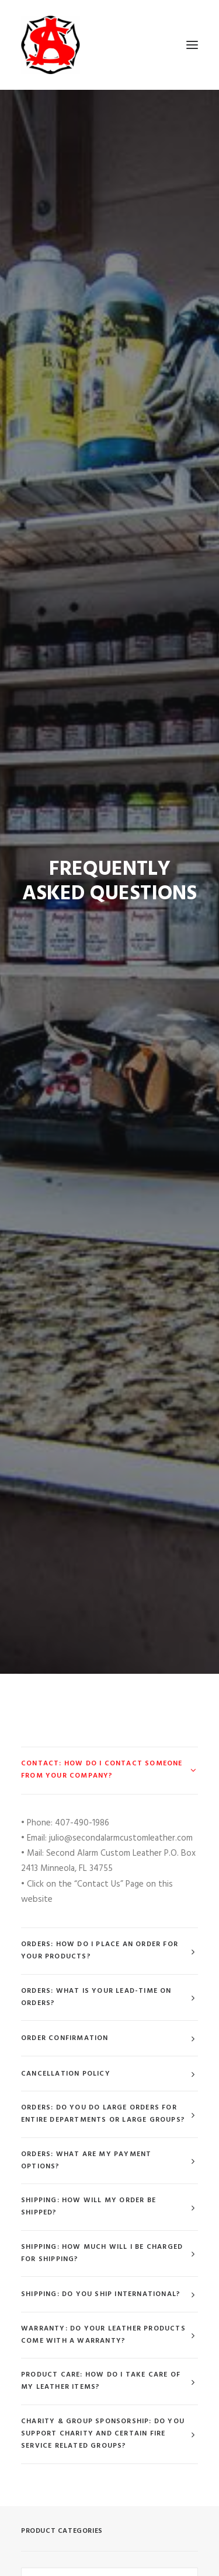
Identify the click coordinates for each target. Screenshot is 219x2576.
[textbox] (109, 2023)
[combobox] (109, 2022)
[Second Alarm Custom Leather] (109, 45)
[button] (192, 45)
